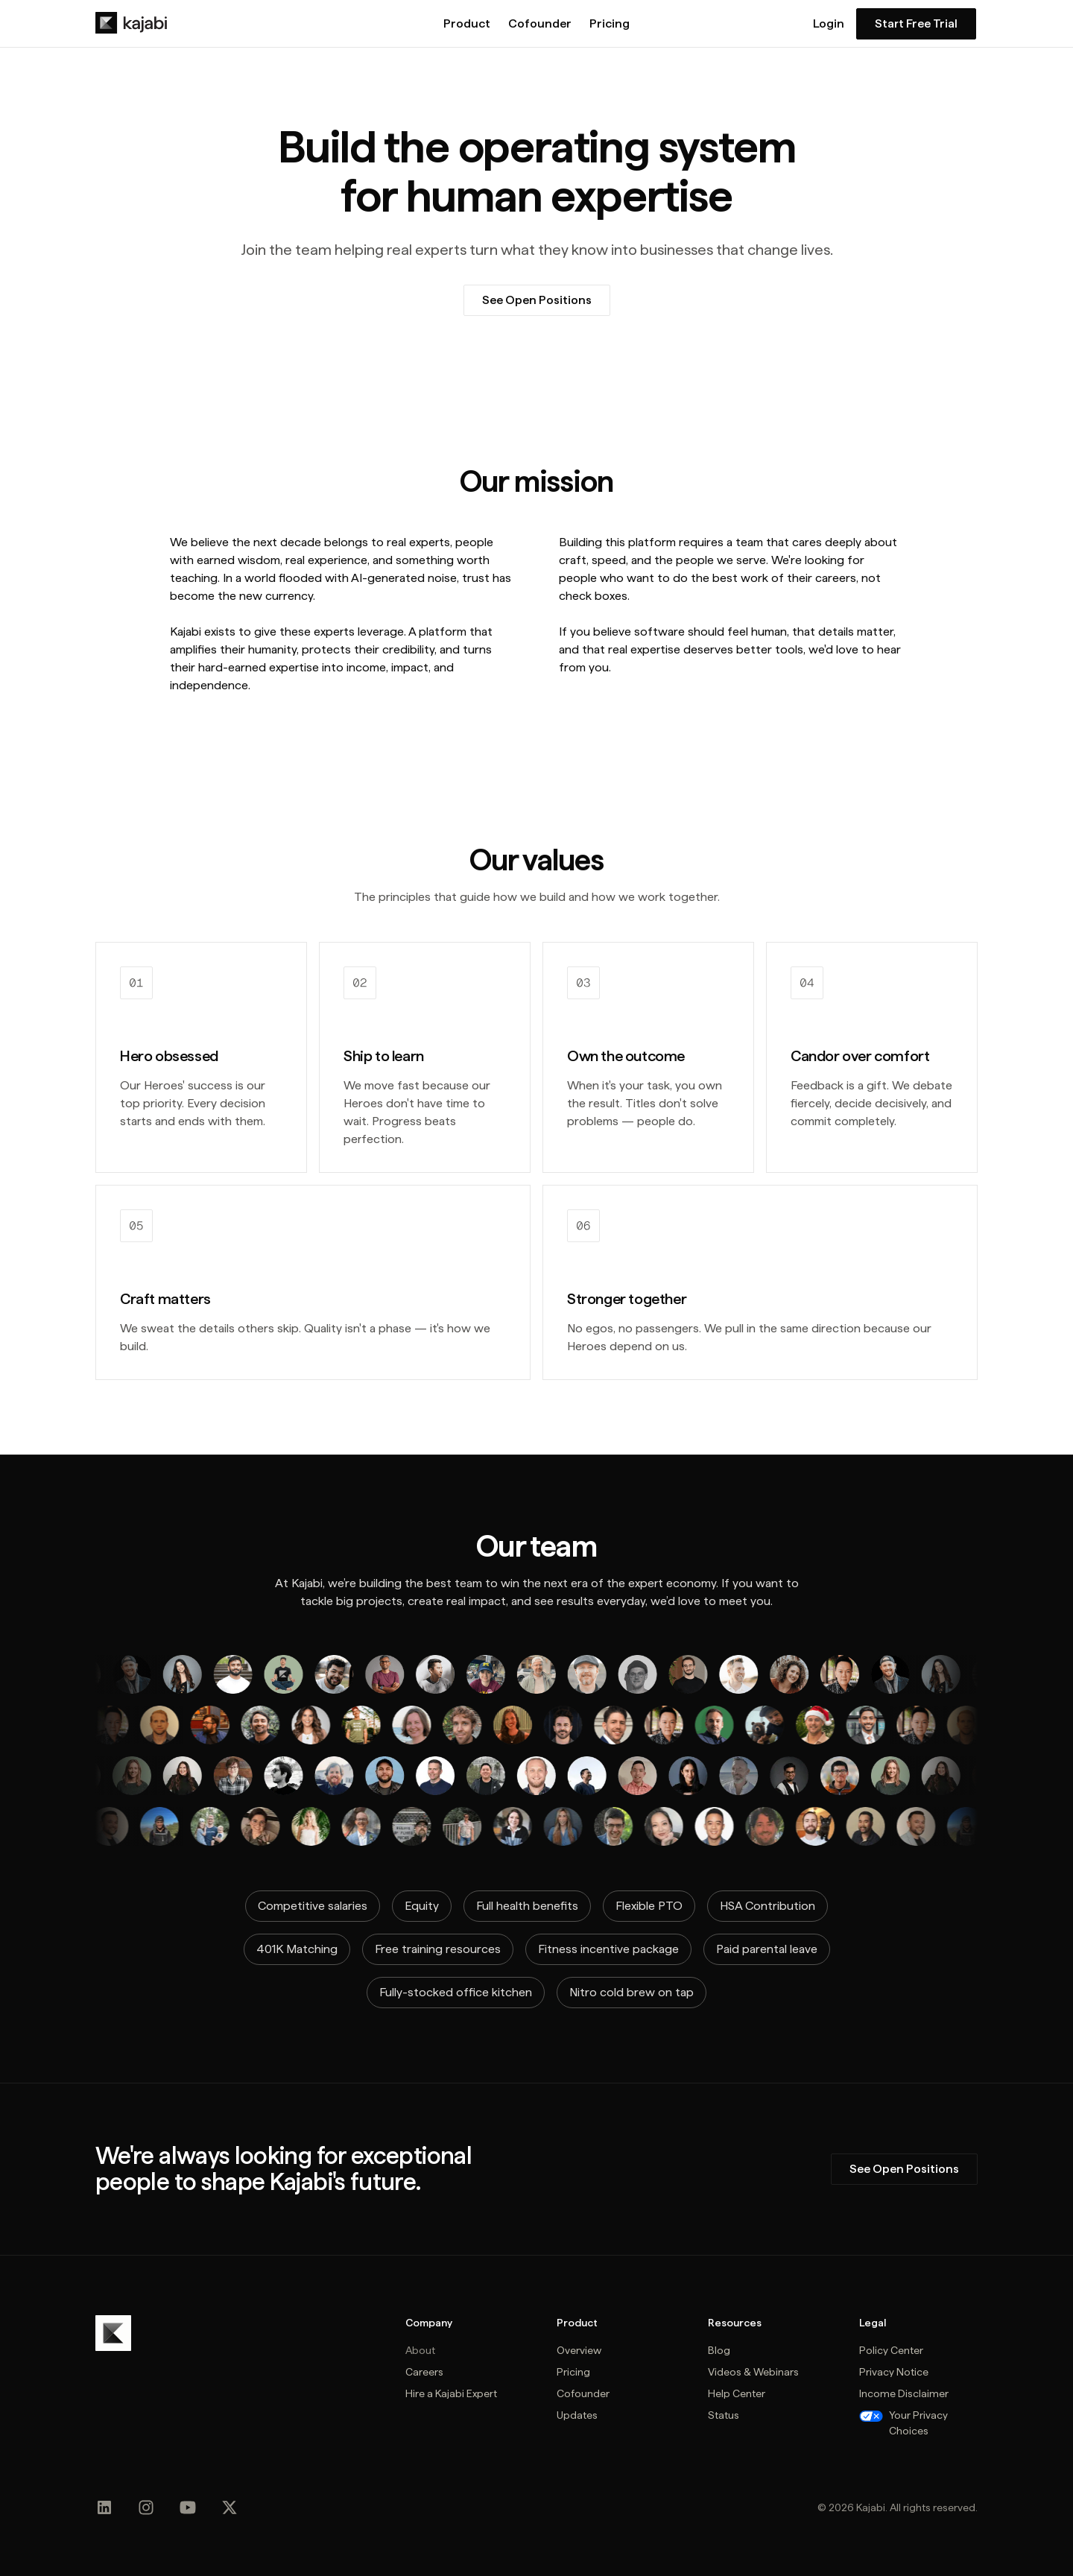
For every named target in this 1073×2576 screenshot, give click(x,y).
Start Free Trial (916, 23)
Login (828, 24)
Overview (579, 2350)
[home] (131, 23)
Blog (719, 2350)
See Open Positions (537, 300)
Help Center (736, 2393)
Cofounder (540, 24)
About (420, 2350)
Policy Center (891, 2350)
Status (723, 2415)
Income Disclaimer (904, 2393)
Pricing (609, 24)
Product (466, 24)
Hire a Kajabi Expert (451, 2393)
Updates (577, 2415)
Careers (424, 2372)
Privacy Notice (893, 2372)
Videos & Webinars (753, 2372)
